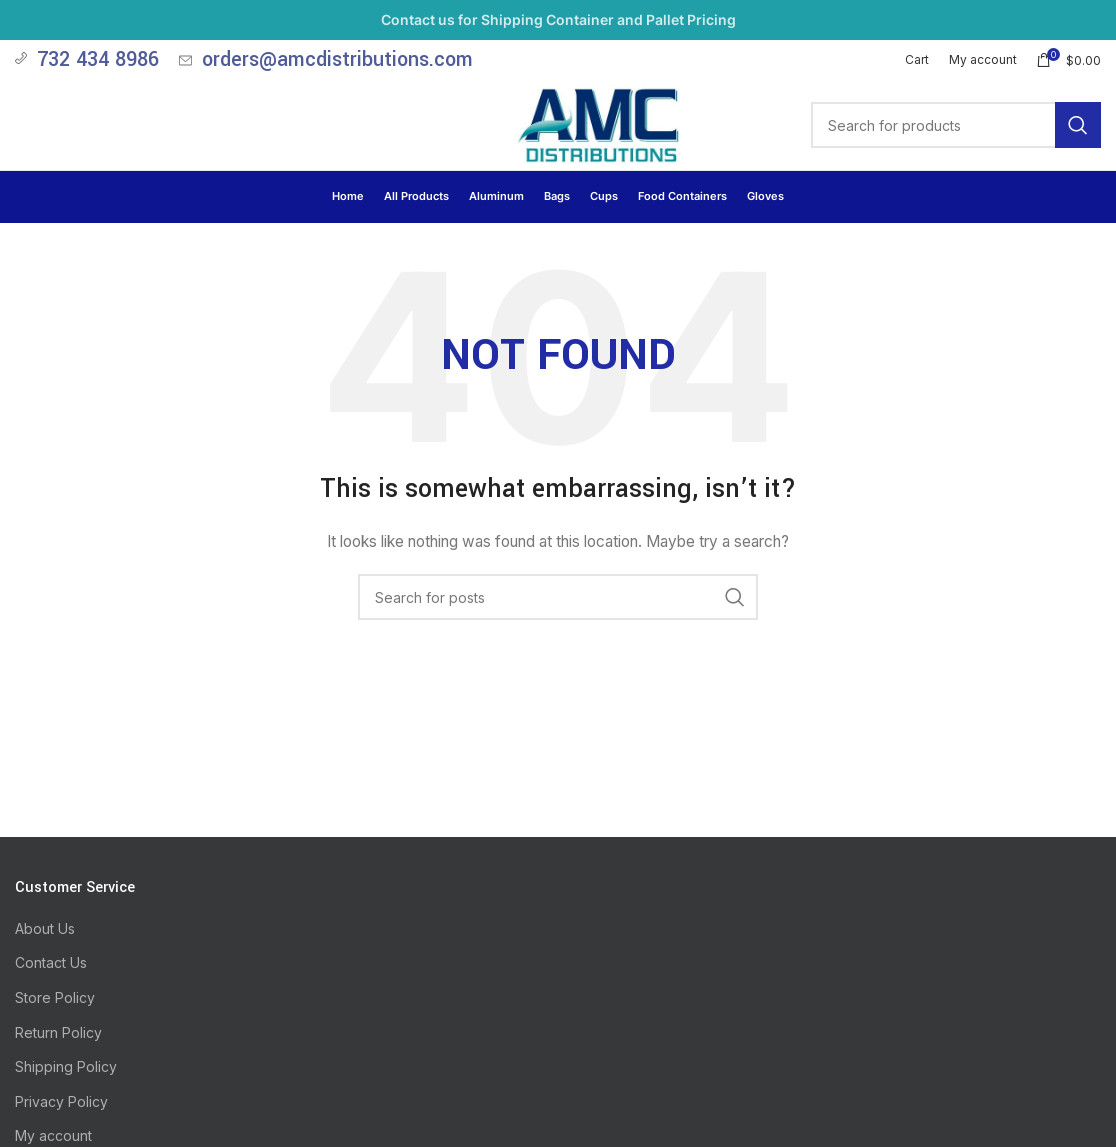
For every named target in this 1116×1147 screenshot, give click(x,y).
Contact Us (51, 962)
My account (53, 1135)
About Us (45, 928)
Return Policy (58, 1032)
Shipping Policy (66, 1066)
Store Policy (55, 997)
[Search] (956, 125)
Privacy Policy (61, 1101)
